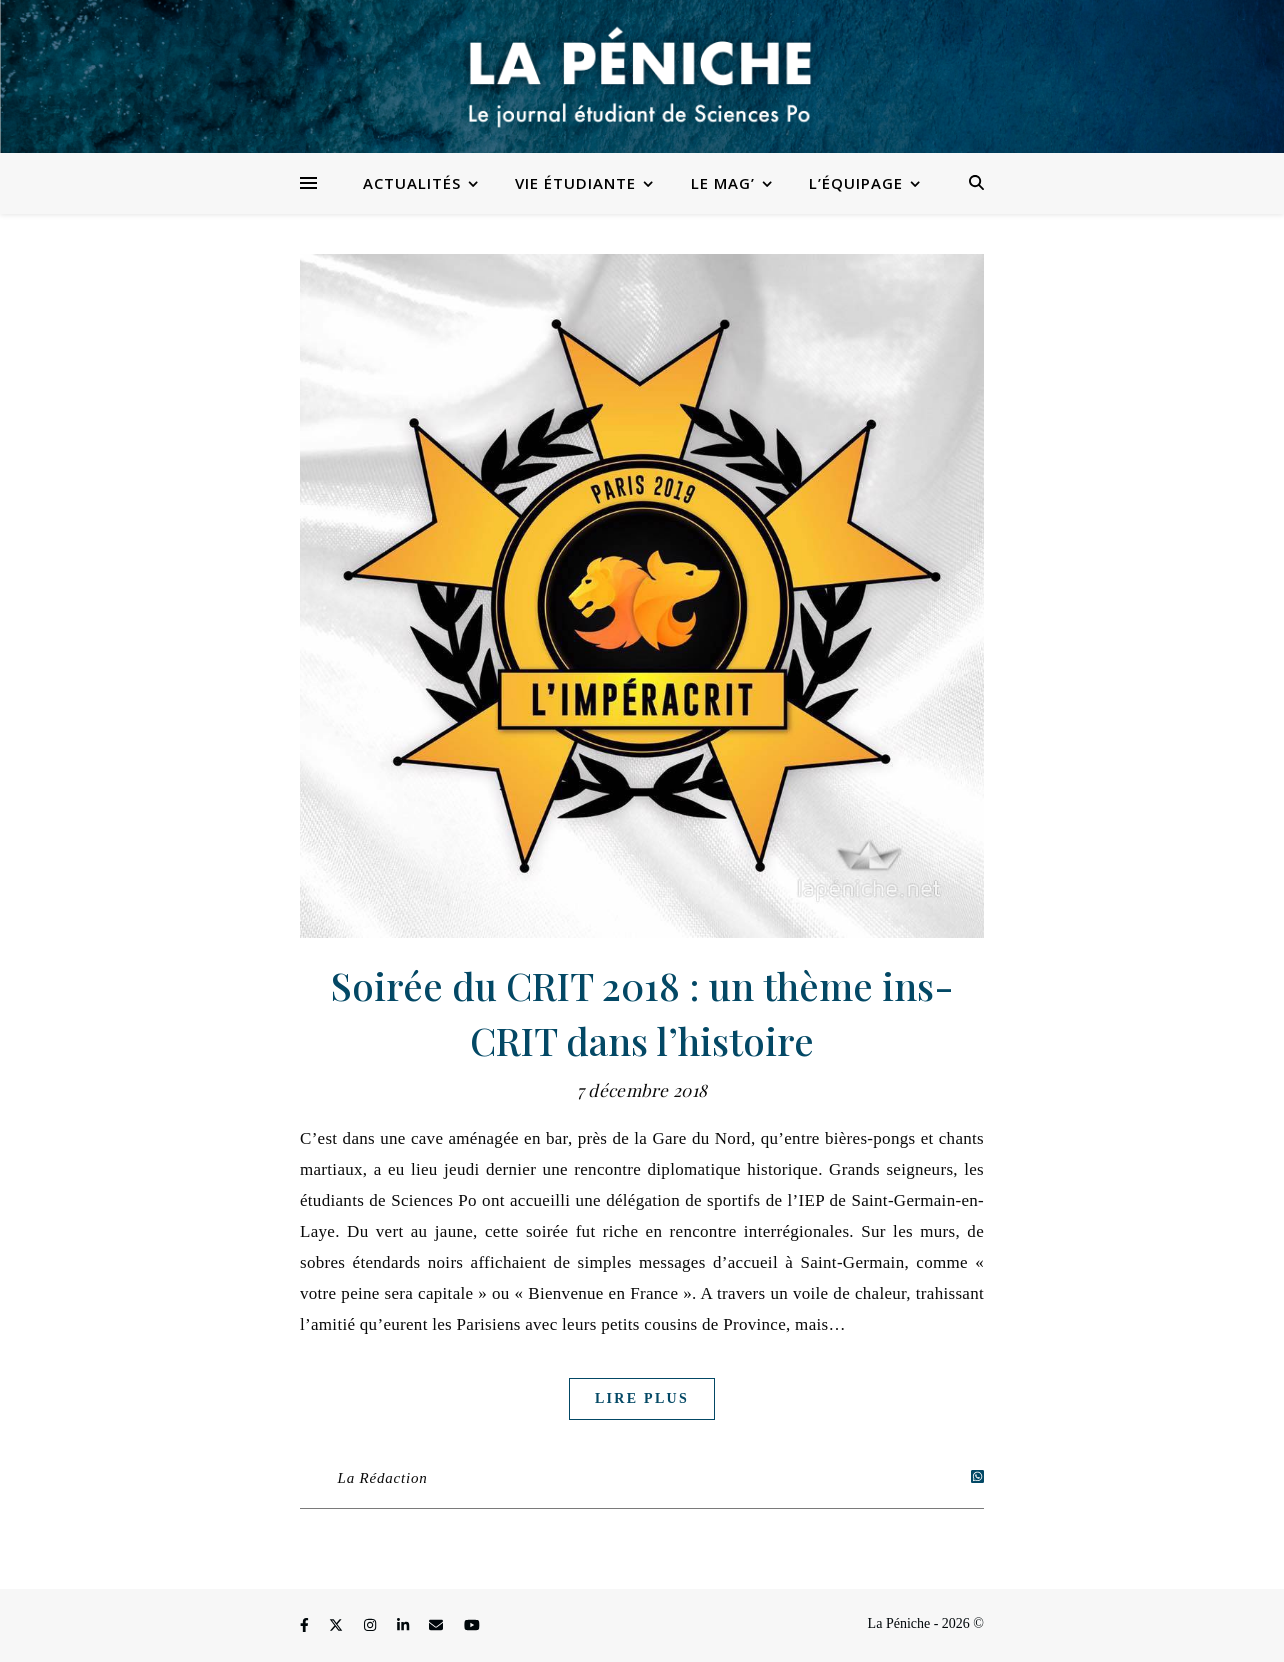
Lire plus (642, 1398)
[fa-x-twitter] (338, 1626)
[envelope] (438, 1626)
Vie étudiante (575, 183)
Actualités (412, 183)
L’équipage (856, 183)
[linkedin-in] (405, 1626)
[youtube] (472, 1626)
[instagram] (372, 1626)
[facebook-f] (306, 1626)
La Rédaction (383, 1478)
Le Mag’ (723, 183)
